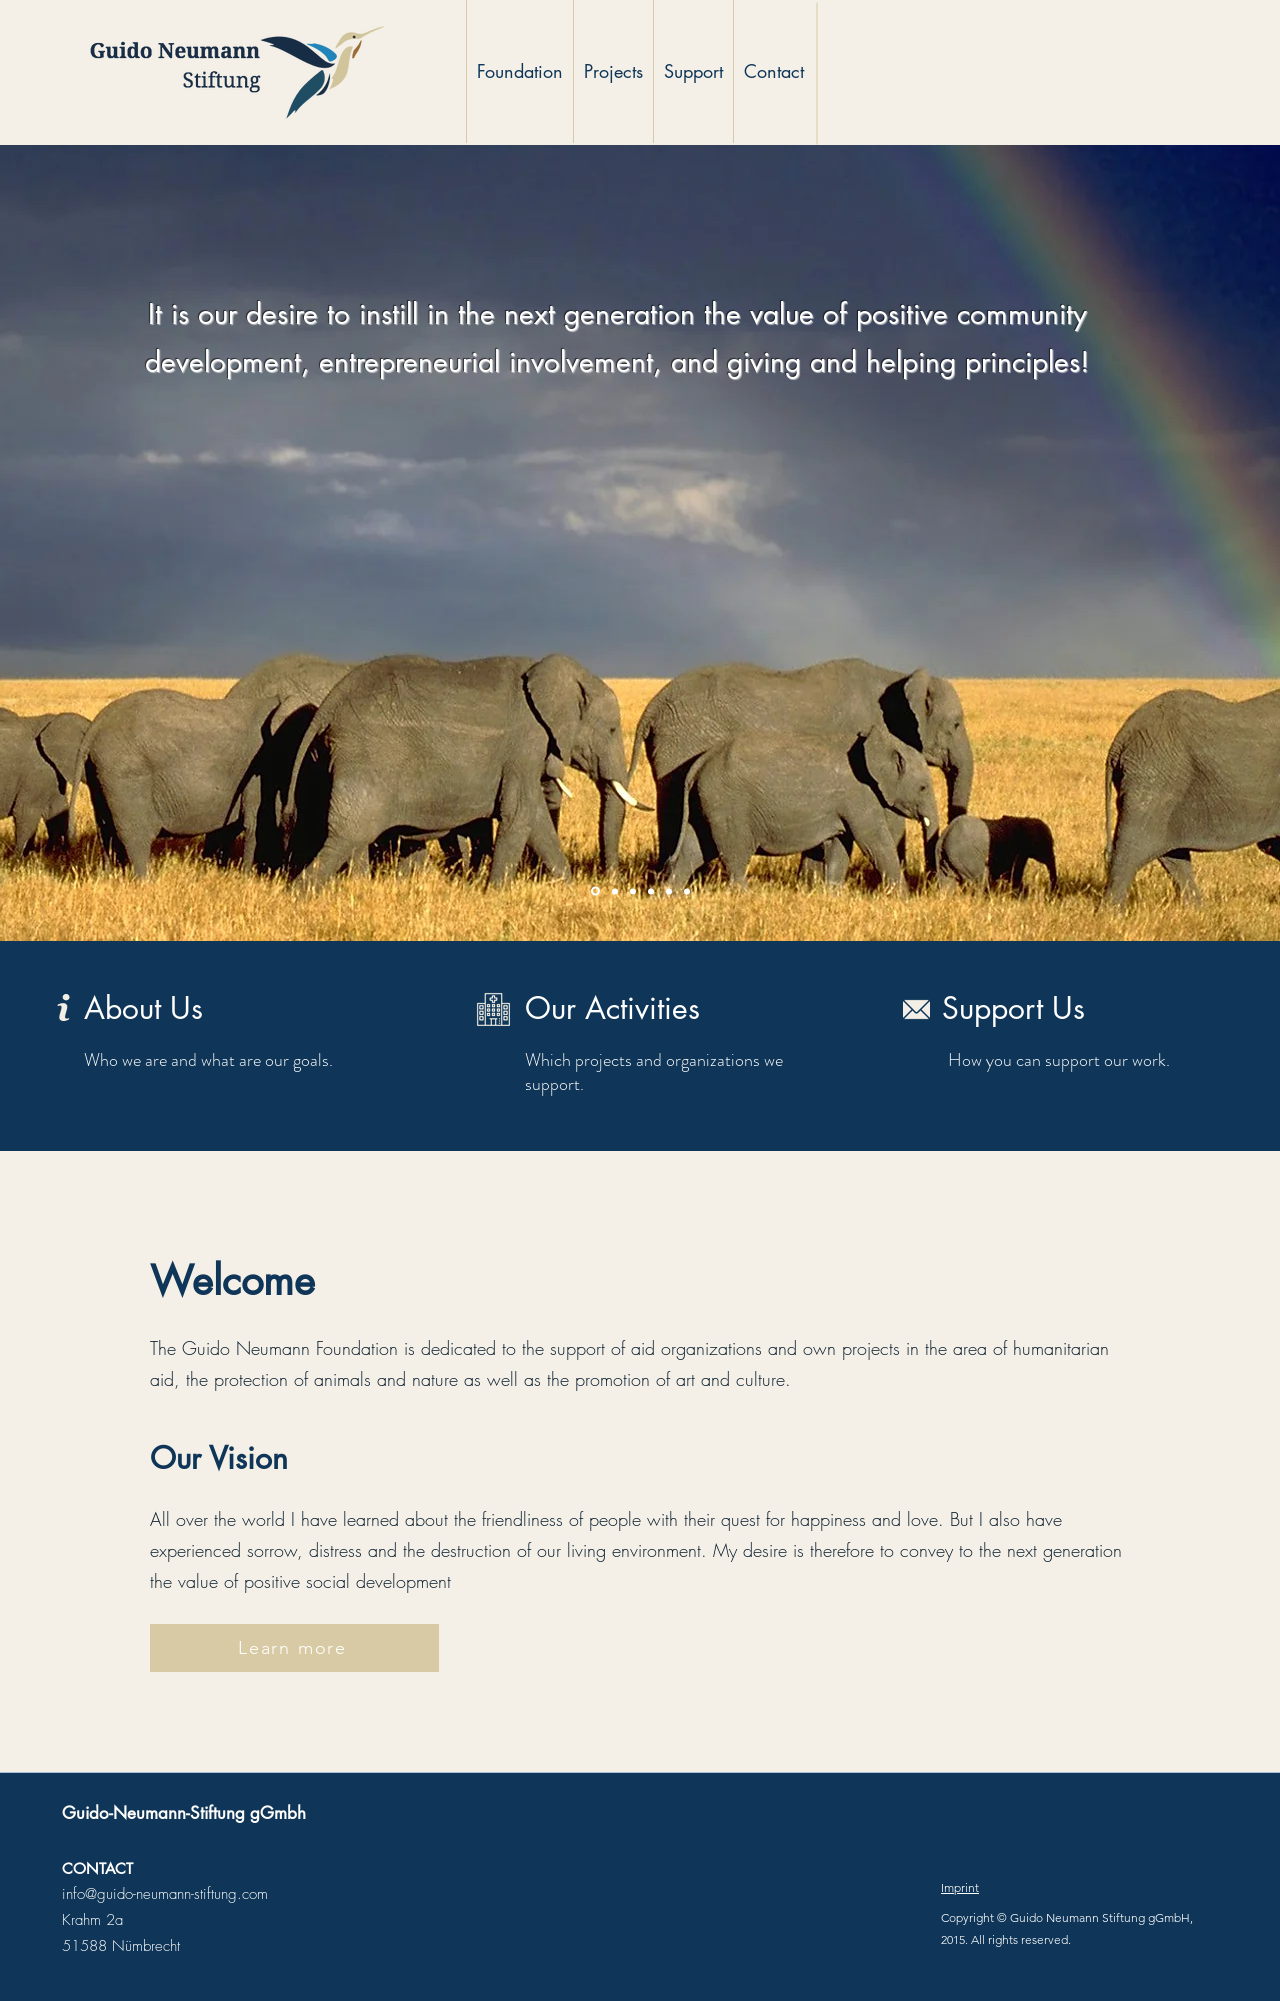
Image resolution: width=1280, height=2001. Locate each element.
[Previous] (112, 543)
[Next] (1167, 543)
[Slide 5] (669, 891)
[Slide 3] (633, 891)
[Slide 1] (595, 891)
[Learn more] (294, 1648)
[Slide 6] (687, 891)
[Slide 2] (615, 891)
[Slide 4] (651, 891)
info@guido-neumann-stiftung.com (165, 1894)
